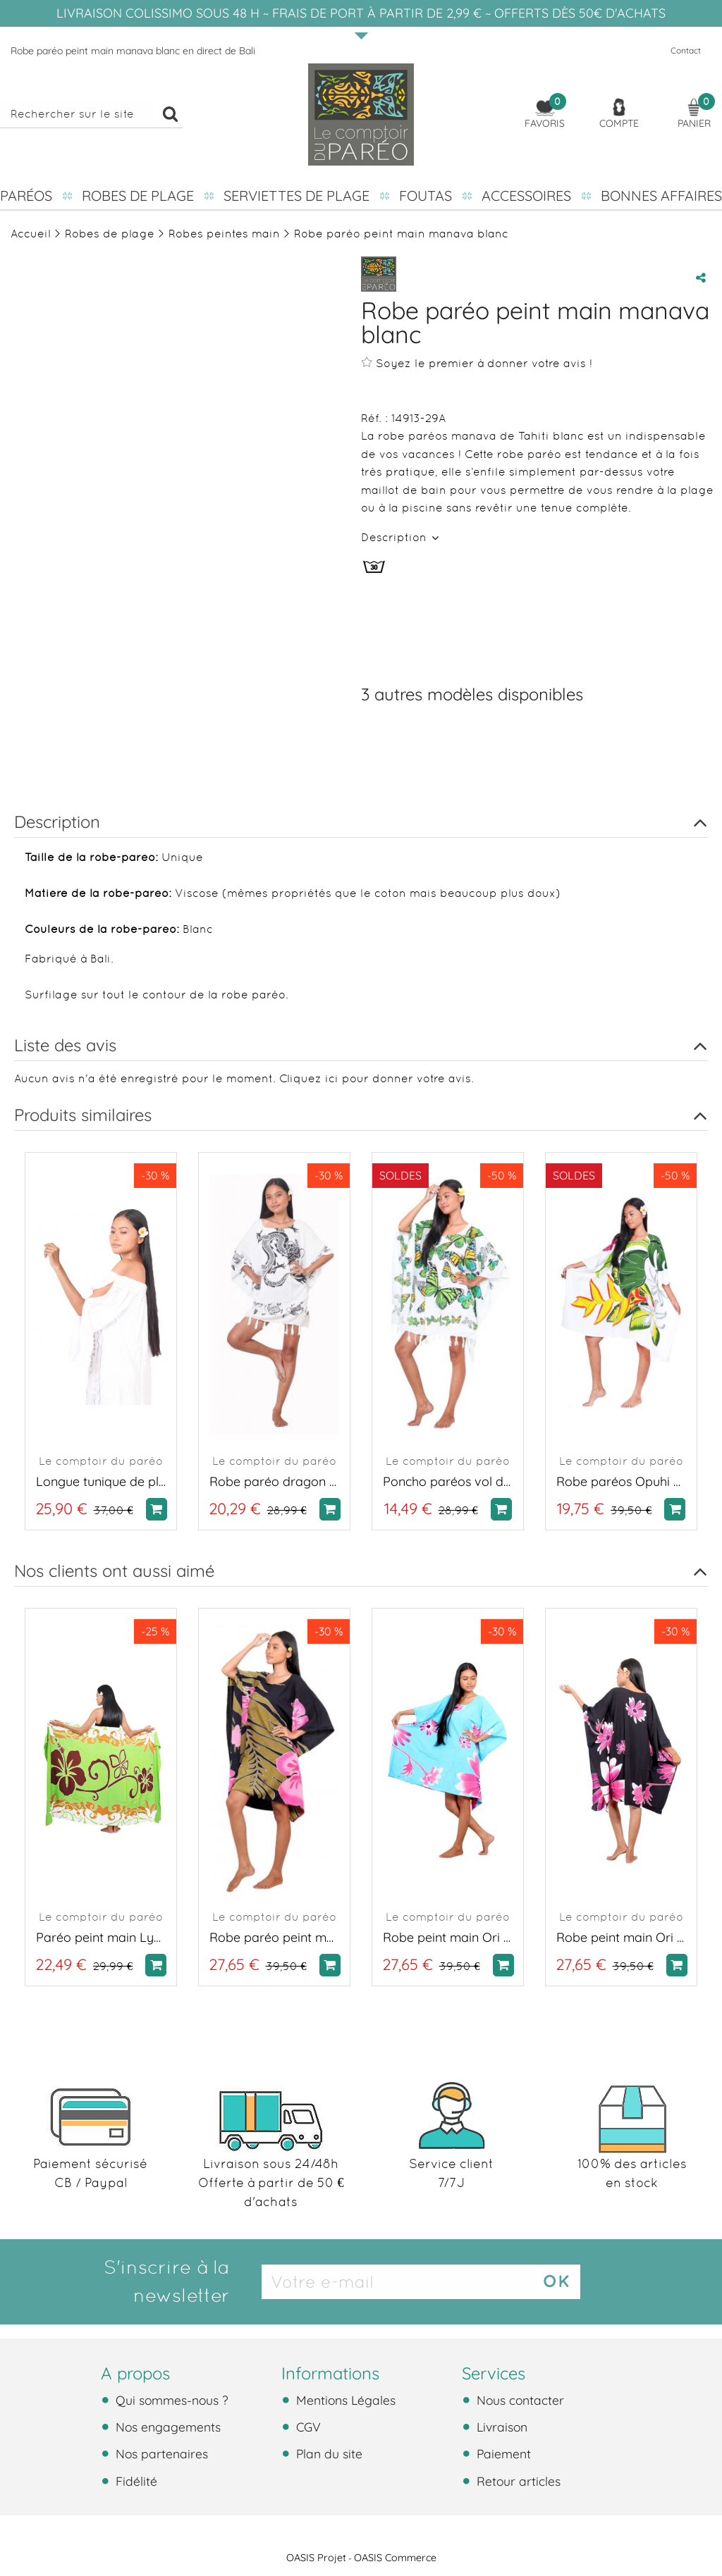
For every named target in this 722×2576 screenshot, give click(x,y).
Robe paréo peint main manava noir (274, 1937)
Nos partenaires (160, 2453)
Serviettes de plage (296, 195)
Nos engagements (166, 2427)
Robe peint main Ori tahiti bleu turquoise (448, 1937)
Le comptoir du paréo (101, 1461)
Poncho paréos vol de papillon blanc (448, 1481)
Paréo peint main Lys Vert (101, 1937)
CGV (307, 2427)
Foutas (425, 195)
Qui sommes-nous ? (170, 2400)
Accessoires (526, 195)
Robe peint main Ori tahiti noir (621, 1937)
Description (395, 537)
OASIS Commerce (395, 2557)
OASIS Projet (316, 2557)
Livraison (500, 2427)
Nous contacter (518, 2400)
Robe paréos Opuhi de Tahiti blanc (621, 1481)
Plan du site (327, 2453)
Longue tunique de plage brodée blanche (101, 1481)
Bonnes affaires (661, 195)
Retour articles (517, 2481)
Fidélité (134, 2481)
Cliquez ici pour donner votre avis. (376, 1078)
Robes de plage (138, 195)
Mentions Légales (344, 2400)
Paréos (26, 195)
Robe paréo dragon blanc (274, 1481)
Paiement (502, 2453)
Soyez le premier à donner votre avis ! (476, 363)
